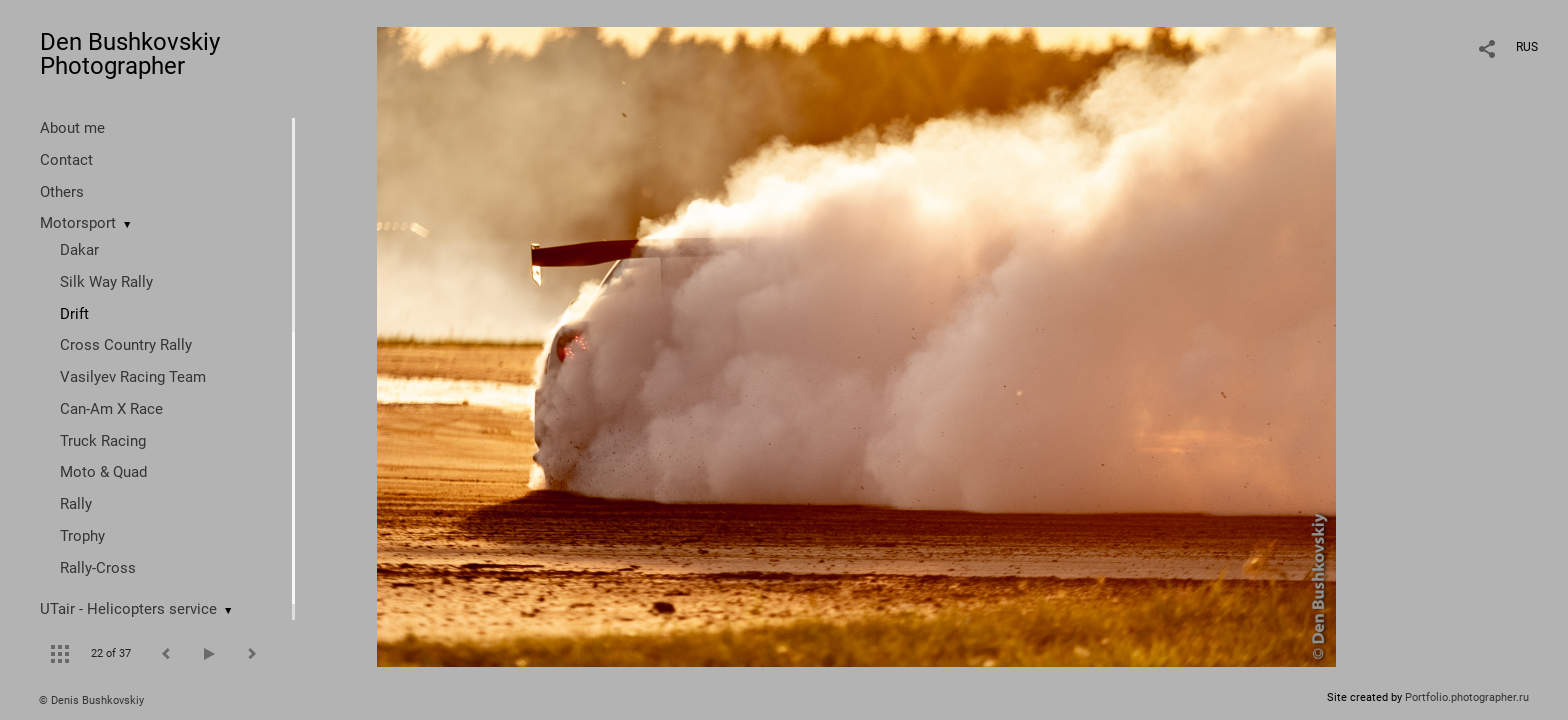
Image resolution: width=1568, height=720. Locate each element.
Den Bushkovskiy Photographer (130, 54)
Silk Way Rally (106, 282)
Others (62, 192)
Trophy (82, 536)
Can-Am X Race (111, 409)
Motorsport (78, 223)
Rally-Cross (98, 568)
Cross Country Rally (126, 345)
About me (72, 128)
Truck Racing (103, 441)
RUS (1527, 47)
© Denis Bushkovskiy (91, 700)
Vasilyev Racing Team (133, 377)
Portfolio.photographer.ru (1467, 697)
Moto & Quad (103, 472)
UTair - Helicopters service (128, 609)
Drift (74, 314)
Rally (76, 504)
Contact (66, 160)
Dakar (79, 250)
